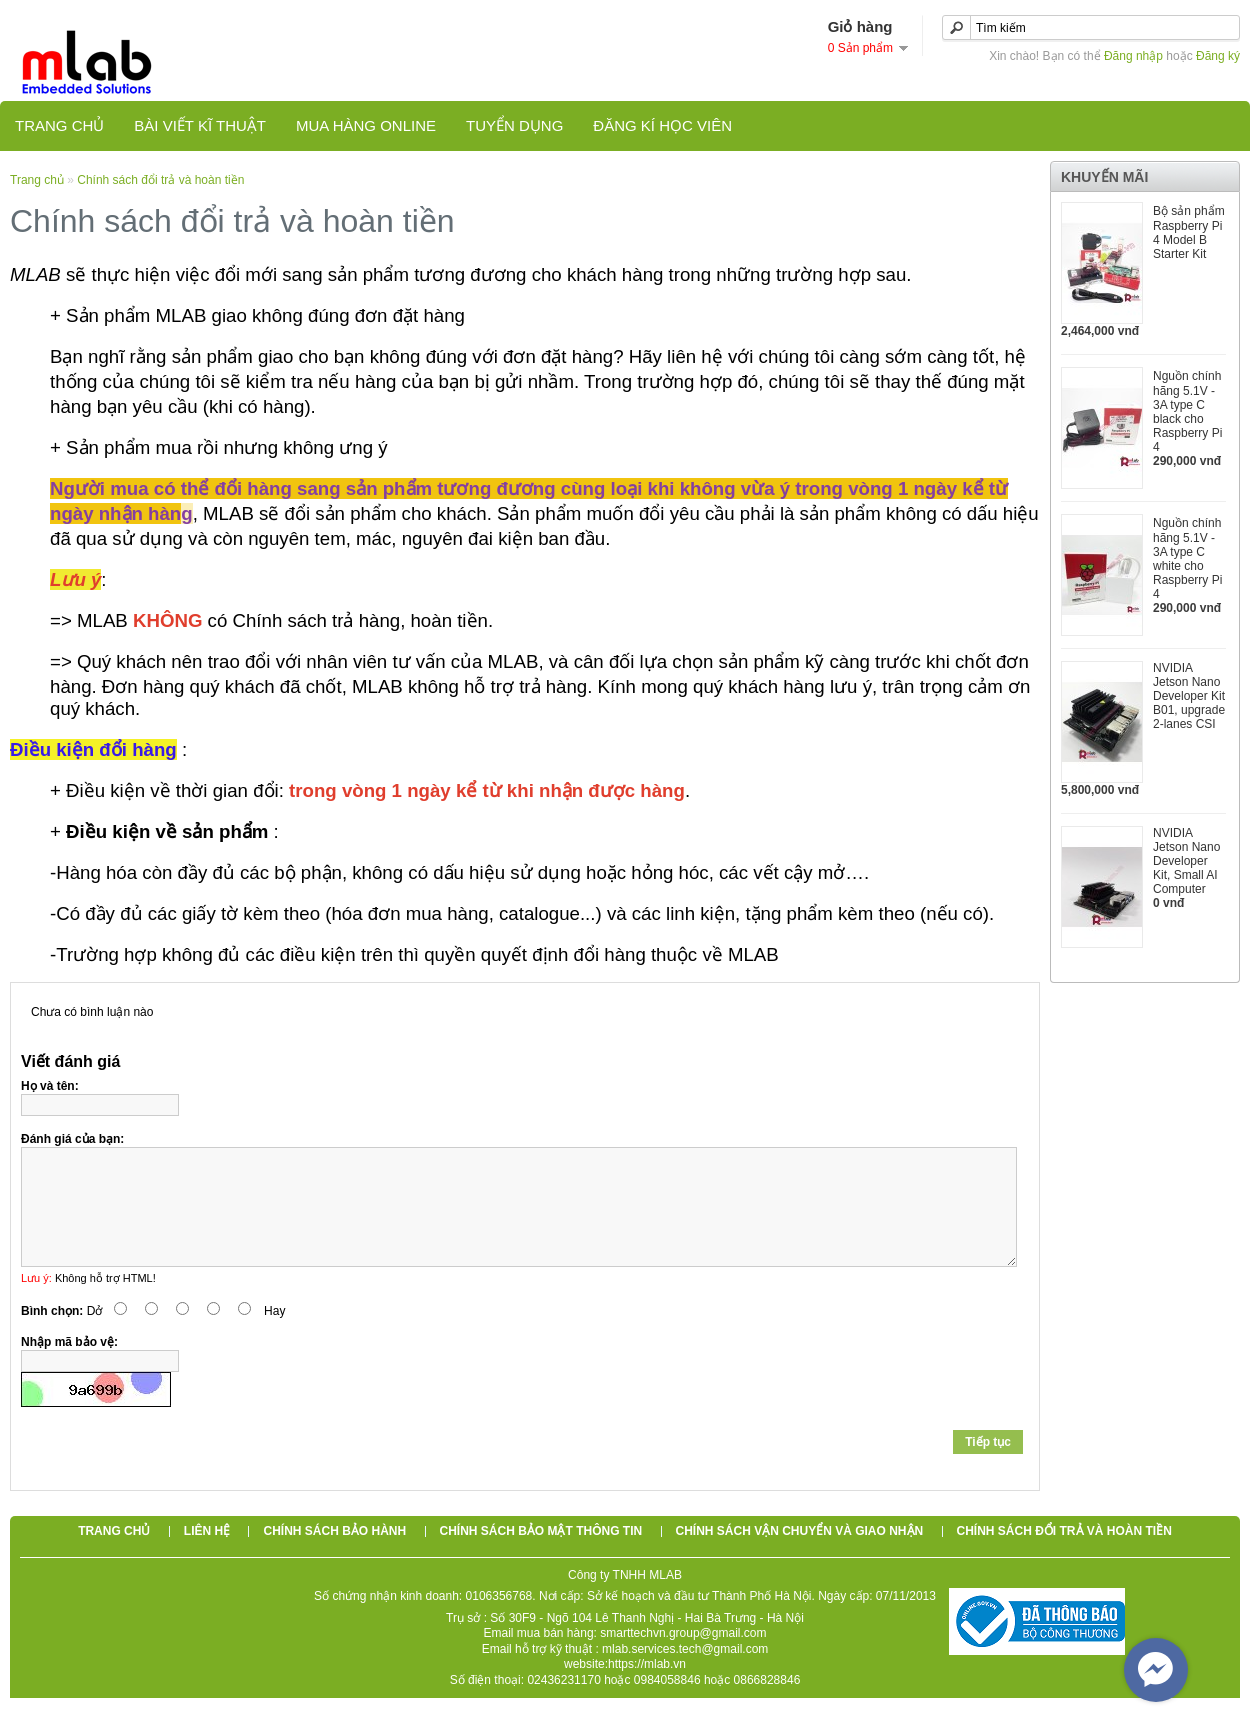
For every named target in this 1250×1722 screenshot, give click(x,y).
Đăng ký (1218, 56)
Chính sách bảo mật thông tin (541, 1555)
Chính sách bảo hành (334, 1555)
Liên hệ (207, 1555)
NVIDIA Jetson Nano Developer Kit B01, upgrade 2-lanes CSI (1189, 696)
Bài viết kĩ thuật (200, 125)
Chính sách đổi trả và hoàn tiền (160, 180)
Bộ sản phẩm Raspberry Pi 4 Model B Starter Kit (1189, 232)
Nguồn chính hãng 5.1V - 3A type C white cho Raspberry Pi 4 (1187, 558)
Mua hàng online (366, 125)
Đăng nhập (1133, 56)
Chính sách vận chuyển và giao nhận (800, 1555)
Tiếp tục (988, 1466)
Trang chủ (59, 125)
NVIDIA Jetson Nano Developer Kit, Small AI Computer (1186, 861)
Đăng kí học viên (662, 125)
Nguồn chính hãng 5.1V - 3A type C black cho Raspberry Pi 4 (1187, 411)
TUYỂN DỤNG (514, 125)
